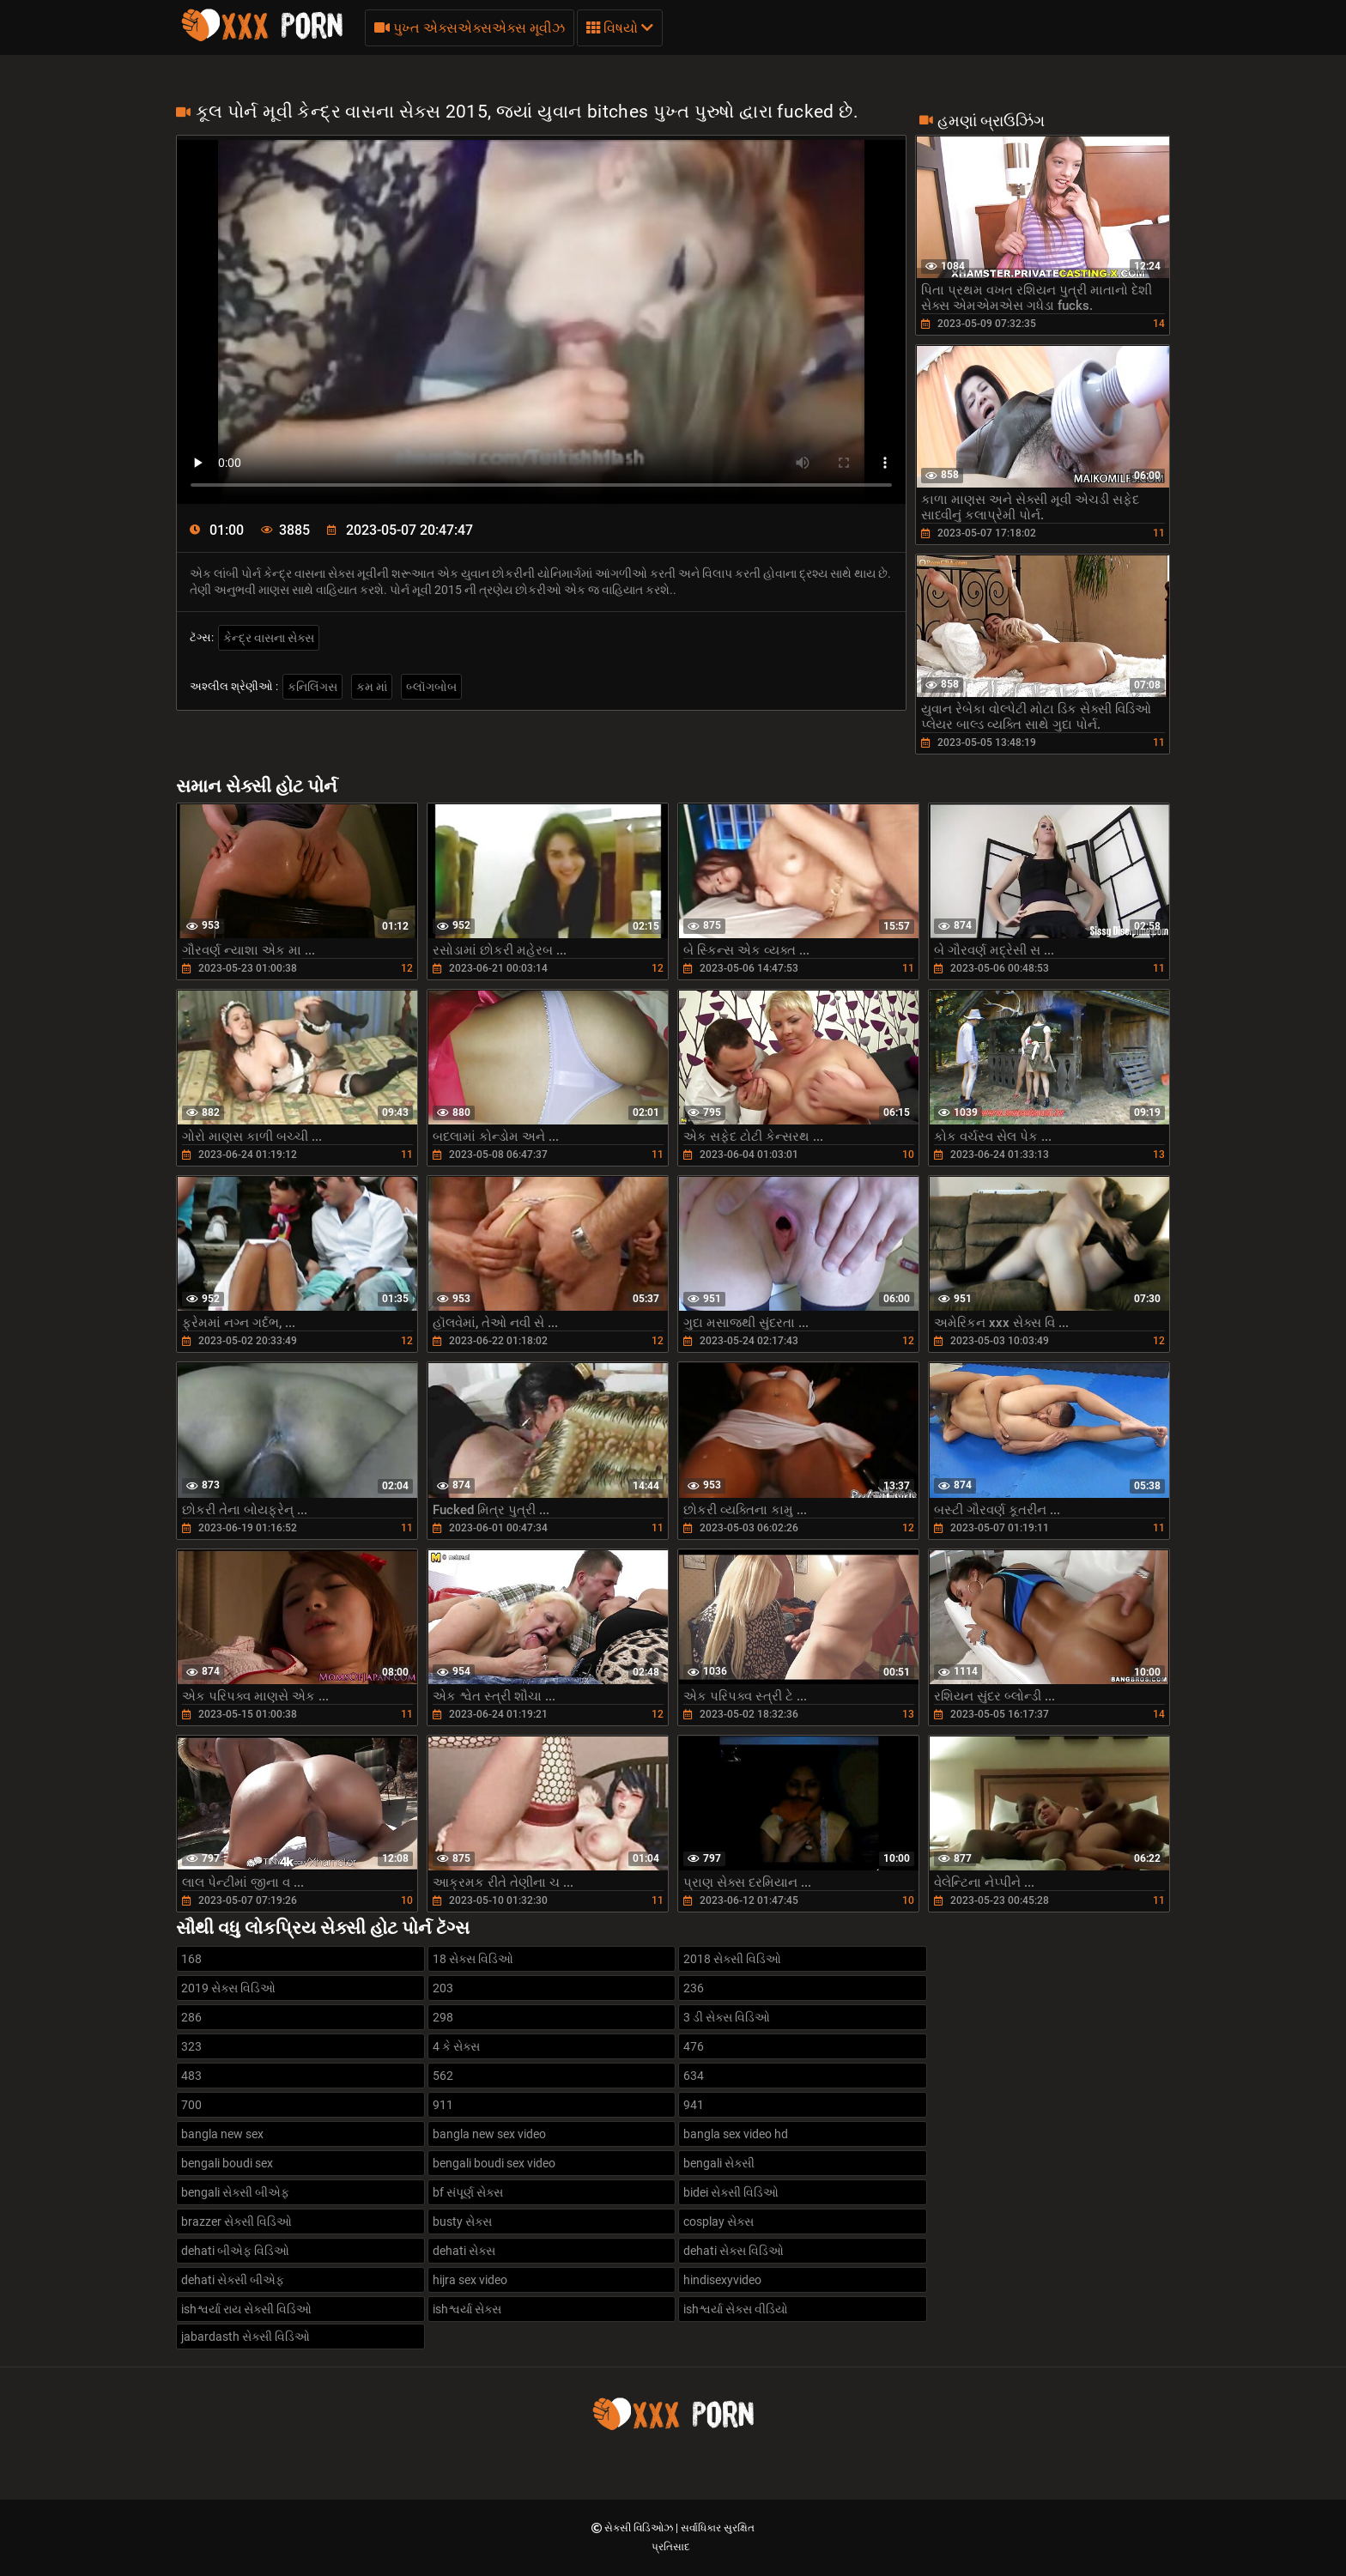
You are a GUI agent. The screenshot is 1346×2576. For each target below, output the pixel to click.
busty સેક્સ (462, 2221)
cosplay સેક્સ (718, 2221)
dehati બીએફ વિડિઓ (235, 2251)
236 (693, 1988)
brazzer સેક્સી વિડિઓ (236, 2221)
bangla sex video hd (735, 2134)
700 (191, 2105)
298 (443, 2017)
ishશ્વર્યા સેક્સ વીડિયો (735, 2309)
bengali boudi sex (227, 2163)
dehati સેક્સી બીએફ (232, 2280)
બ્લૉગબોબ (431, 687)
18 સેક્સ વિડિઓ (473, 1959)
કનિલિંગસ (312, 687)
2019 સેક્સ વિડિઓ (228, 1988)
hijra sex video (470, 2280)
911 (443, 2105)
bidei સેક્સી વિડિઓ (731, 2192)
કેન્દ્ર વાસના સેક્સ (268, 638)
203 (443, 1988)
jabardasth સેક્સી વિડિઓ (245, 2336)
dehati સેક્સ (464, 2251)
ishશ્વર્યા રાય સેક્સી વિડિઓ (246, 2309)
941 (693, 2105)
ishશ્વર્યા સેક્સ (467, 2309)
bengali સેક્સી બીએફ (235, 2192)
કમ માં (371, 687)
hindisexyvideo (722, 2280)
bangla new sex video (489, 2134)
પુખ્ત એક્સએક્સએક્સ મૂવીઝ (469, 28)
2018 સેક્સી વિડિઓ (732, 1959)
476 (693, 2046)
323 (191, 2046)
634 (693, 2075)
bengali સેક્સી (719, 2163)
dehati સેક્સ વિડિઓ (733, 2251)
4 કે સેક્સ (456, 2046)
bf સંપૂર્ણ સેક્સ (468, 2192)
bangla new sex (222, 2134)
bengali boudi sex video (494, 2163)
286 (191, 2017)
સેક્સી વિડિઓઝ (640, 2528)
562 (443, 2075)
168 (191, 1959)
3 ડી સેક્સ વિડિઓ (726, 2017)
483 (191, 2075)
